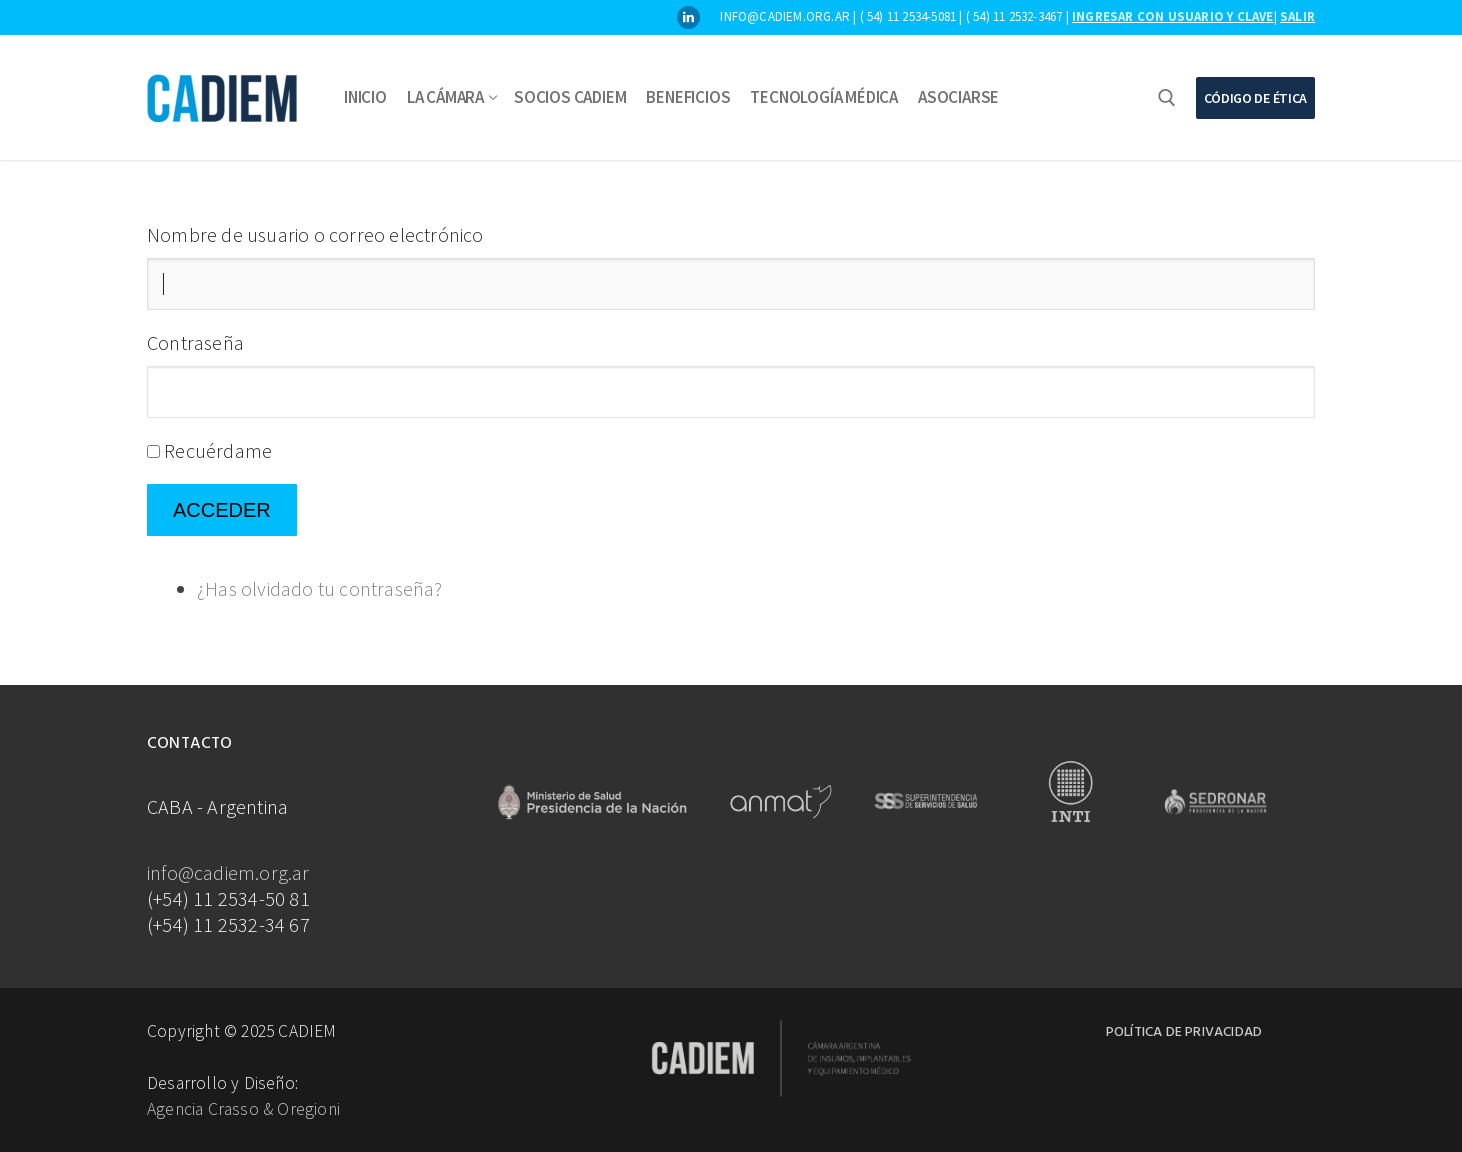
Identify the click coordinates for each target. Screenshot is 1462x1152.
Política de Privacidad (1184, 1032)
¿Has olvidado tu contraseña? (320, 588)
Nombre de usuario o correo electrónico (315, 234)
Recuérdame (218, 450)
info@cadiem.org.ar (228, 872)
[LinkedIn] (688, 17)
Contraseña (195, 342)
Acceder (222, 510)
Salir (1297, 16)
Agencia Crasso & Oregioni (243, 1109)
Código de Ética (1256, 98)
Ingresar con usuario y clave (1173, 16)
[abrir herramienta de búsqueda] (1167, 98)
